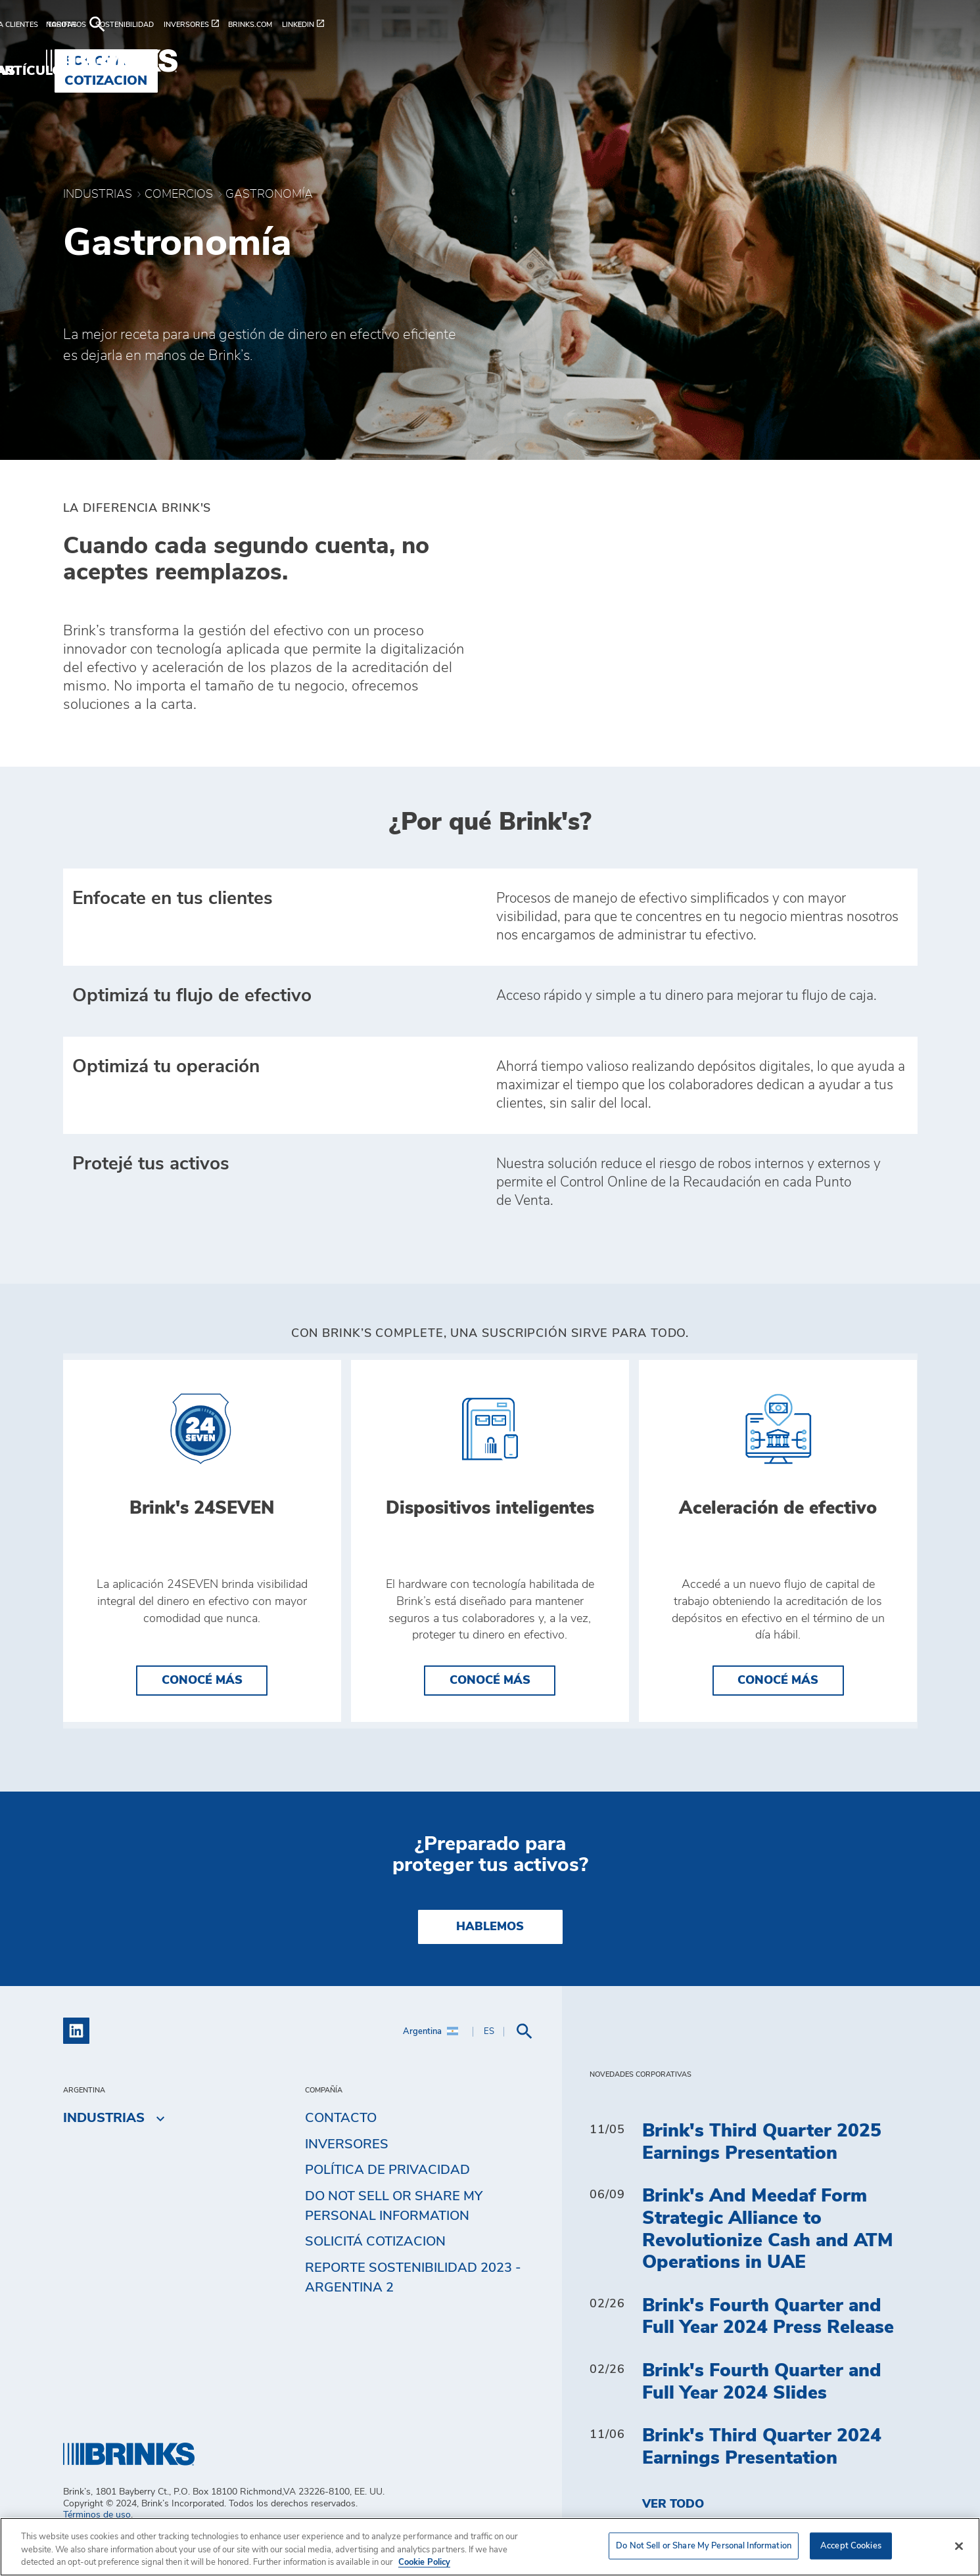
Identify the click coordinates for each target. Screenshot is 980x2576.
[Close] (959, 2545)
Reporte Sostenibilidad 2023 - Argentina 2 (413, 2300)
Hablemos (490, 1950)
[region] (490, 2547)
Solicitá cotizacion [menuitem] (833, 61)
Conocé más (202, 1703)
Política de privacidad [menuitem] (387, 2193)
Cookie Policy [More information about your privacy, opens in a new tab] (424, 2562)
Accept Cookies (850, 2545)
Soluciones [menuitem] (489, 61)
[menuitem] (87, 25)
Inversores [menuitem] (346, 2167)
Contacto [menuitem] (341, 2141)
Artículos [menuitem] (693, 61)
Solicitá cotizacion (375, 2265)
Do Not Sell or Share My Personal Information (393, 2229)
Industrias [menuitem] (594, 61)
